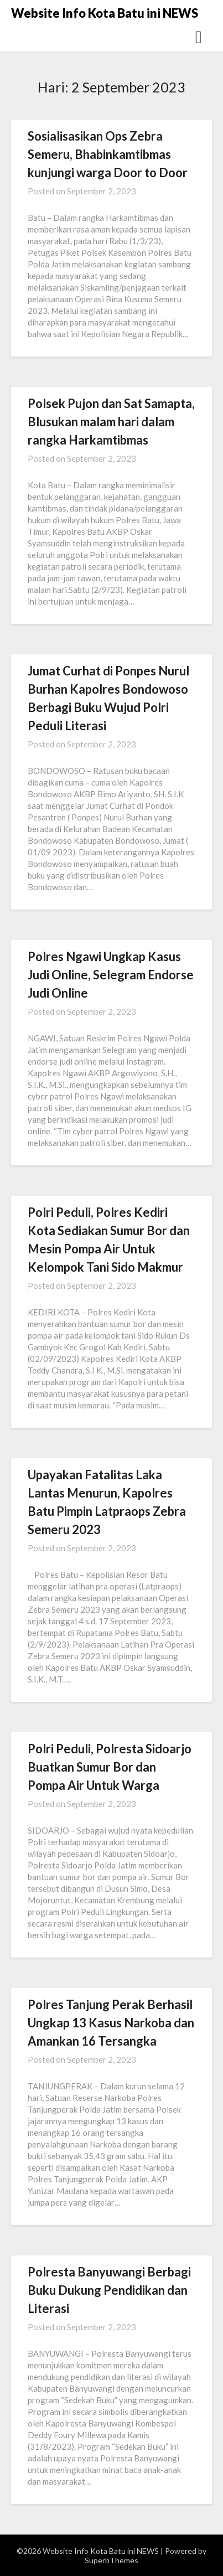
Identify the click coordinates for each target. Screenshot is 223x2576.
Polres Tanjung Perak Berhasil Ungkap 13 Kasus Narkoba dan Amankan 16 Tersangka (111, 2022)
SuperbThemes (111, 2560)
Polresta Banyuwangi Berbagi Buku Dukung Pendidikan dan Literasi (109, 2290)
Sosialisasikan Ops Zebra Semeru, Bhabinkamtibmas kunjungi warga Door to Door (108, 154)
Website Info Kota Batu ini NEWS (104, 13)
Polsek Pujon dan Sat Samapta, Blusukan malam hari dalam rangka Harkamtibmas (111, 421)
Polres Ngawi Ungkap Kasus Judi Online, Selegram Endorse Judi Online (111, 974)
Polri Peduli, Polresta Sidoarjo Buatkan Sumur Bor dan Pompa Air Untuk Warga (109, 1767)
